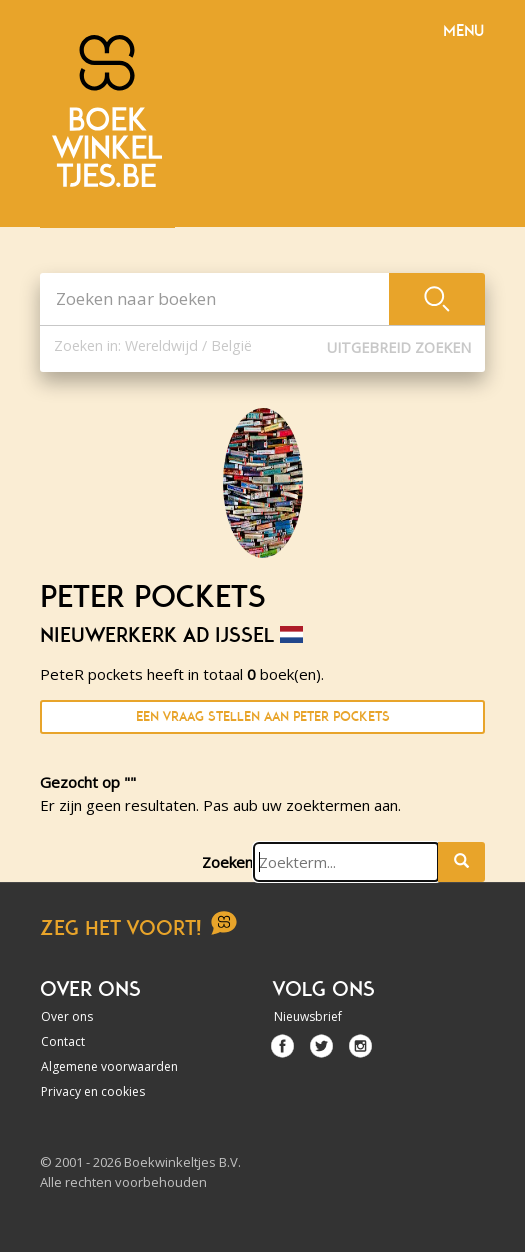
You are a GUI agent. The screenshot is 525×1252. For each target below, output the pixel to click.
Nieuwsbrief (308, 1016)
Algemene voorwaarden (109, 1066)
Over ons (67, 1016)
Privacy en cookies (93, 1091)
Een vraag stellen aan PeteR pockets (263, 716)
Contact (63, 1041)
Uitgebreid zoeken (399, 347)
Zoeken (227, 862)
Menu (463, 31)
